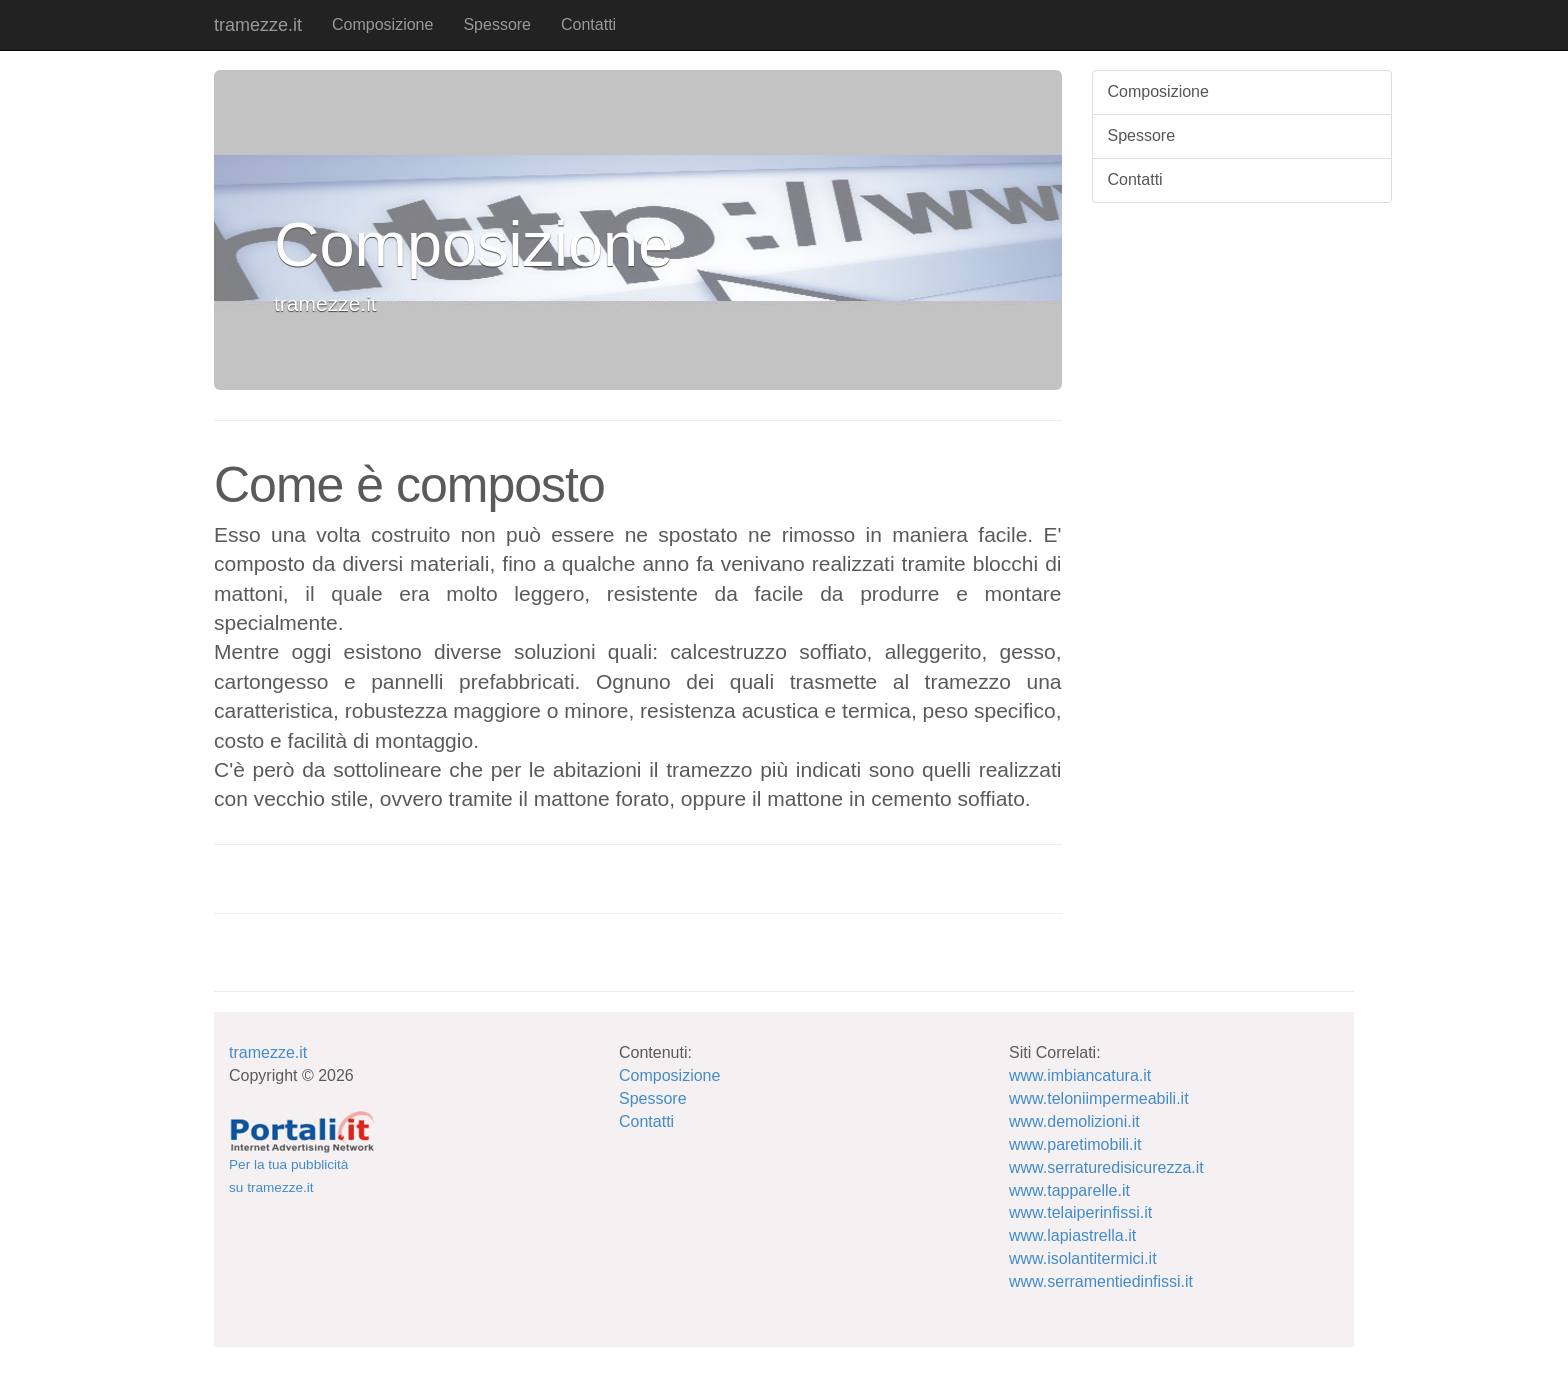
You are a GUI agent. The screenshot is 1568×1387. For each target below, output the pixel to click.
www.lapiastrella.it (1072, 1235)
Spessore (497, 24)
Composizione (382, 24)
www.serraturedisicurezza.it (1106, 1167)
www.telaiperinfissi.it (1080, 1212)
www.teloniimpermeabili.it (1099, 1098)
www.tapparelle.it (1069, 1190)
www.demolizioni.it (1074, 1121)
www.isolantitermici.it (1083, 1258)
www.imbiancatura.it (1080, 1075)
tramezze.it (258, 25)
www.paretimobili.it (1075, 1144)
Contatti (588, 24)
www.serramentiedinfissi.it (1101, 1281)
